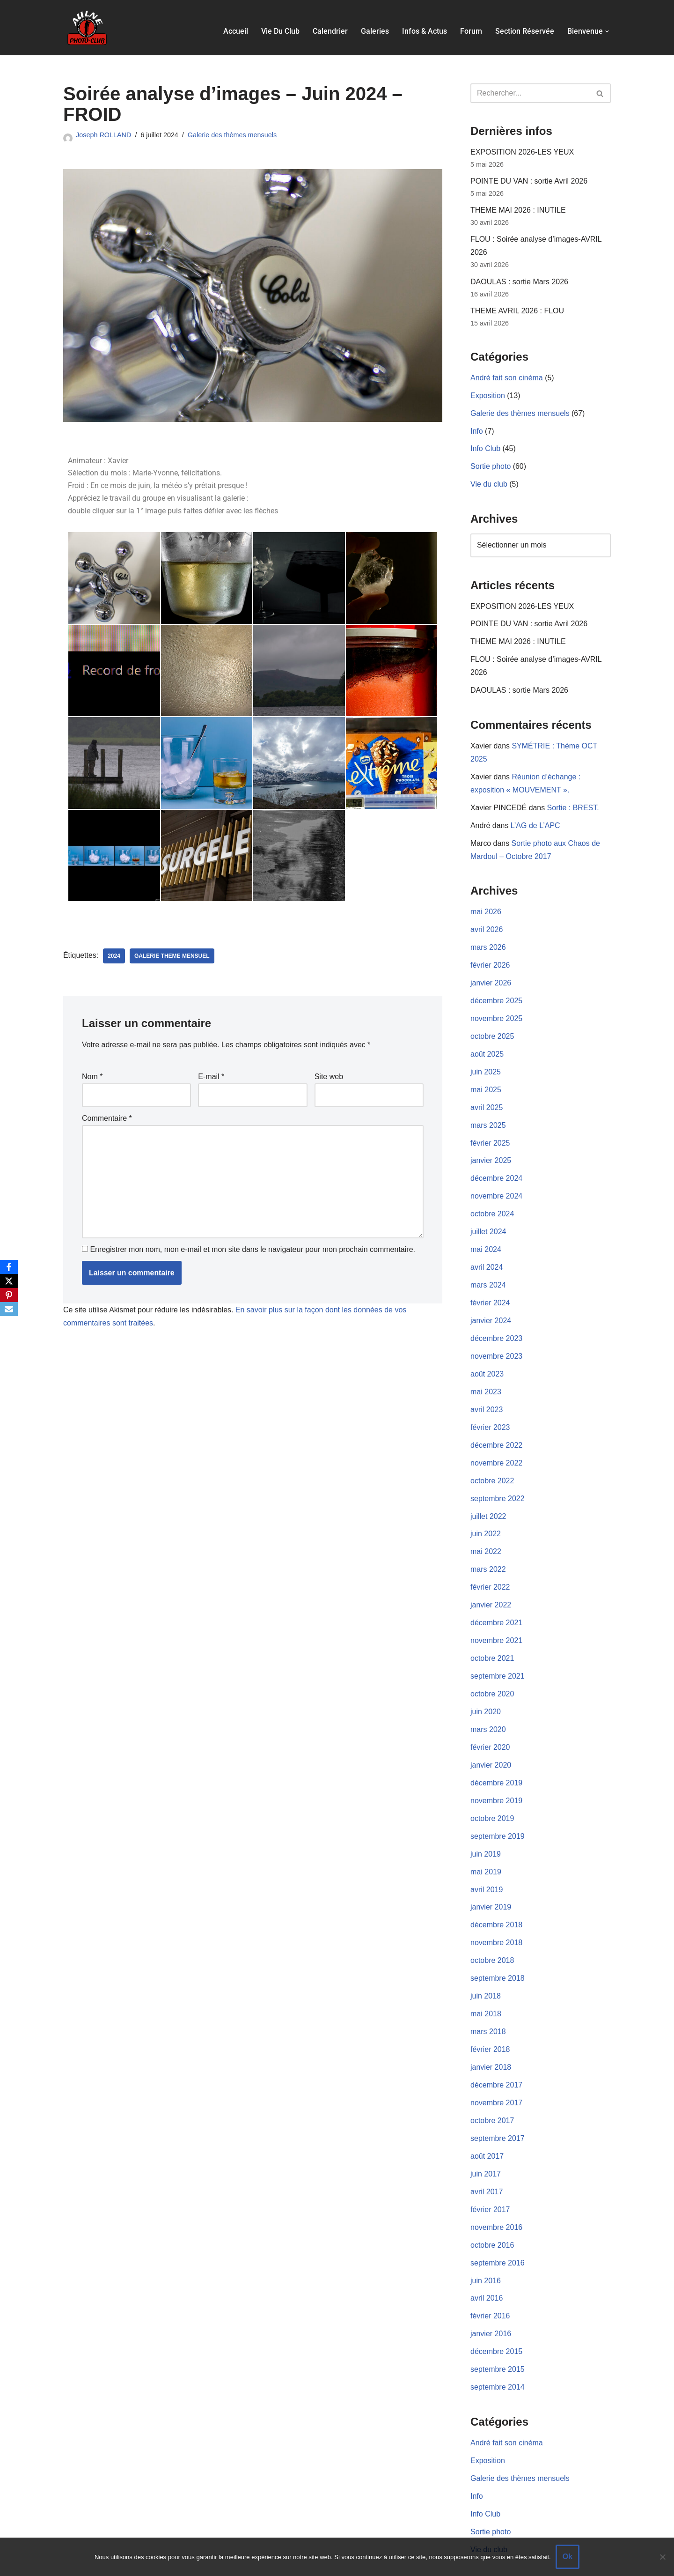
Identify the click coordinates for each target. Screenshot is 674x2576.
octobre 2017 (492, 2087)
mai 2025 (485, 1077)
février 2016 (490, 2279)
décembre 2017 (496, 2053)
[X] (9, 1281)
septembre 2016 (497, 2226)
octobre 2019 (492, 1791)
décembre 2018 (496, 1896)
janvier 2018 (490, 2035)
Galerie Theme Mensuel (172, 956)
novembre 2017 (496, 2070)
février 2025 (490, 1129)
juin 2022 (485, 1513)
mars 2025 (488, 1112)
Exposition (487, 393)
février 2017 (490, 2174)
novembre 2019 (496, 1774)
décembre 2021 (496, 1600)
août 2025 (487, 1042)
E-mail (211, 1077)
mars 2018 (488, 2000)
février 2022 (490, 1565)
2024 (114, 956)
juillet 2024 (488, 1217)
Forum (471, 31)
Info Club (485, 446)
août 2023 (487, 1356)
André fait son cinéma (506, 376)
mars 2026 (488, 938)
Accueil (235, 31)
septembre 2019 (497, 1809)
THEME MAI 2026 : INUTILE (518, 210)
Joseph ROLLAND (103, 135)
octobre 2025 (492, 1025)
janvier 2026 (490, 973)
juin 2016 (485, 2244)
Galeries (375, 31)
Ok (567, 2557)
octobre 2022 (492, 1460)
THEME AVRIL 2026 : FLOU (517, 309)
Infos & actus (424, 31)
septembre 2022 (497, 1477)
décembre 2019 (496, 1756)
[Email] (9, 1309)
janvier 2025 (490, 1147)
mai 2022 (485, 1530)
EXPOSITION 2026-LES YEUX (522, 152)
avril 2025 (486, 1094)
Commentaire (107, 1119)
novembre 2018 (496, 1913)
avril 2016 (486, 2261)
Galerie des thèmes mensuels (232, 135)
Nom (92, 1077)
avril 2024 (486, 1251)
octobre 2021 (492, 1634)
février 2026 (490, 955)
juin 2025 (485, 1060)
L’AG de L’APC (535, 818)
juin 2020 (485, 1687)
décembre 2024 (496, 1164)
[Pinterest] (9, 1295)
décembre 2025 (496, 990)
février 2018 (490, 2017)
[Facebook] (9, 1267)
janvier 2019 (490, 1878)
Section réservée (524, 31)
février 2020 (490, 1721)
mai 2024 (485, 1234)
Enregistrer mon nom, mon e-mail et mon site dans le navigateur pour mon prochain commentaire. (252, 1249)
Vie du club (280, 31)
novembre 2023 (496, 1338)
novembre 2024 (496, 1181)
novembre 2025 (496, 1007)
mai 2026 (485, 903)
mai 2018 (485, 1983)
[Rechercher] (530, 93)
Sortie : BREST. (574, 800)
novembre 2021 (496, 1617)
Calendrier (330, 31)
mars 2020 (488, 1704)
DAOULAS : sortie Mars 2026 (519, 280)
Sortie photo (490, 463)
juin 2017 (485, 2139)
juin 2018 (485, 1965)
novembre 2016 (496, 2192)
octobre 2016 (492, 2209)
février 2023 (490, 1408)
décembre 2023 (496, 1321)
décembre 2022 (496, 1425)
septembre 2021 (497, 1652)
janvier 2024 (490, 1303)
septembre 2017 (497, 2105)
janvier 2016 (490, 2296)
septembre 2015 (497, 2331)
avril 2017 (486, 2157)
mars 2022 (488, 1547)
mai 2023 (485, 1373)
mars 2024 (488, 1269)
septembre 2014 (497, 2349)
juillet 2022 (488, 1495)
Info (476, 428)
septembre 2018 (497, 1948)
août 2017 (487, 2122)
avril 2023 (486, 1390)
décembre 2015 (496, 2313)
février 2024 (490, 1286)
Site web (329, 1077)
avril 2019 (486, 1861)
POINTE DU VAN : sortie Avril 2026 (528, 181)
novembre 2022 (496, 1443)
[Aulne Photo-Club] (86, 27)
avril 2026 (486, 920)
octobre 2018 (492, 1930)
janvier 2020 (490, 1739)
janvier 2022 (490, 1582)
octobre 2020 (492, 1669)
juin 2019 (485, 1826)
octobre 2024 (492, 1199)
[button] (607, 31)
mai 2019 (485, 1843)
